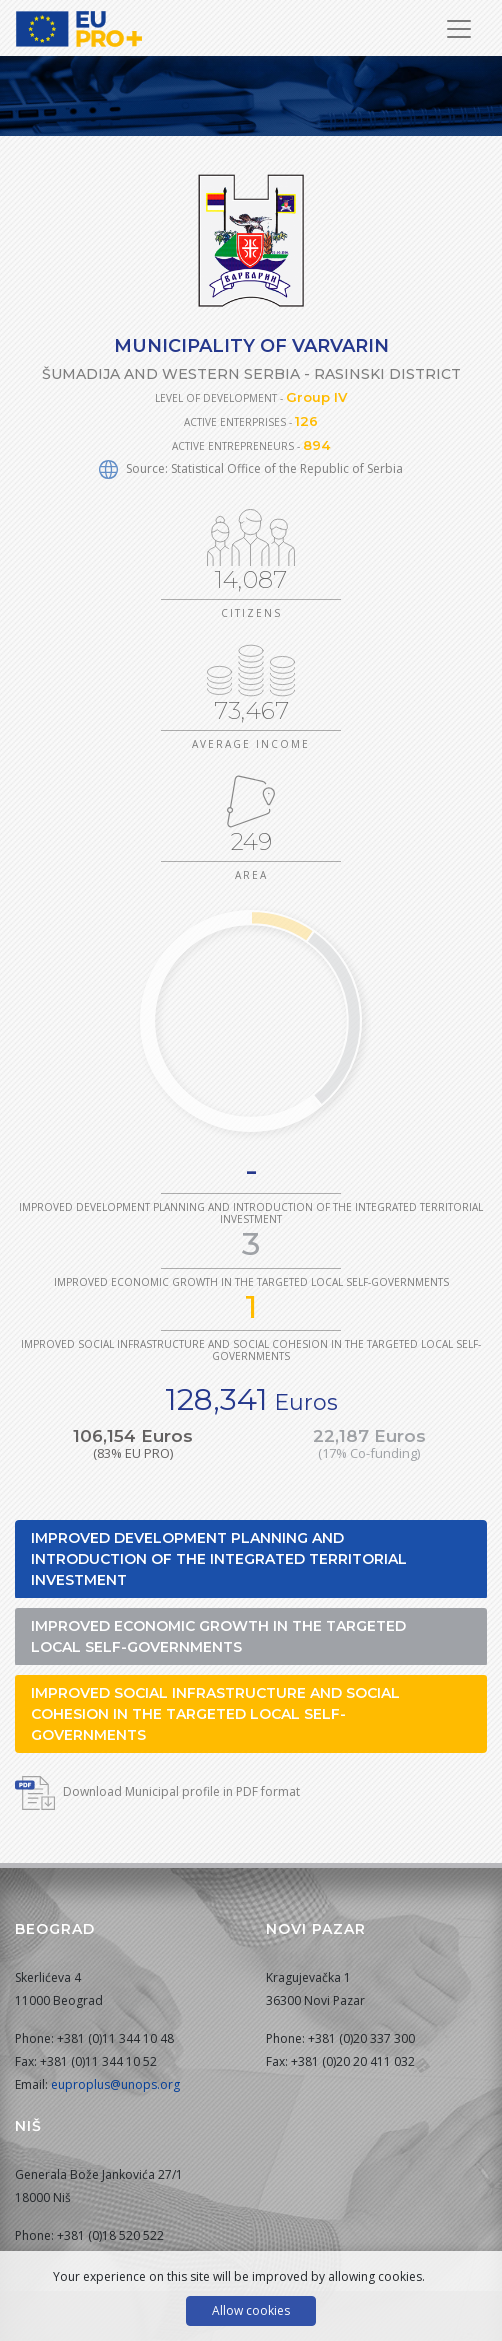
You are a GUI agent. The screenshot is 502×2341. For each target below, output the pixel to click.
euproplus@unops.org (115, 2084)
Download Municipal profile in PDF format (157, 1791)
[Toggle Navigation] (459, 29)
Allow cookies (251, 2310)
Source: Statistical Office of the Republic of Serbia (251, 468)
